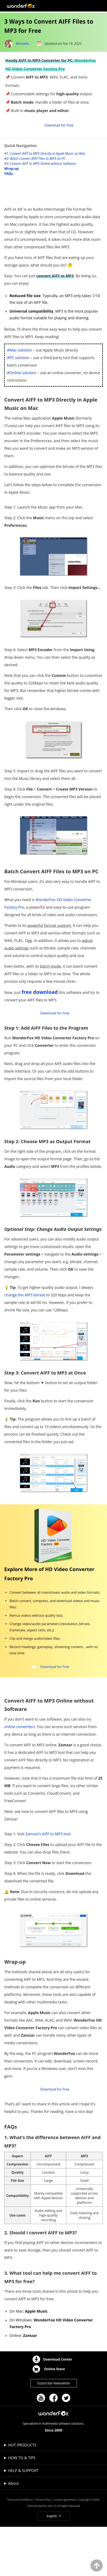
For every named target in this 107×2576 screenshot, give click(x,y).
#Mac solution (19, 386)
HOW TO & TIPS (22, 2506)
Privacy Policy (43, 2549)
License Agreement (65, 2549)
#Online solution (21, 409)
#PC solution (18, 394)
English (52, 2565)
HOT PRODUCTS (22, 2494)
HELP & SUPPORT (23, 2519)
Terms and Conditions (20, 2549)
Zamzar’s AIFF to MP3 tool (47, 1878)
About (13, 2532)
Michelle (22, 43)
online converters (19, 1771)
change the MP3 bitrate (24, 1335)
